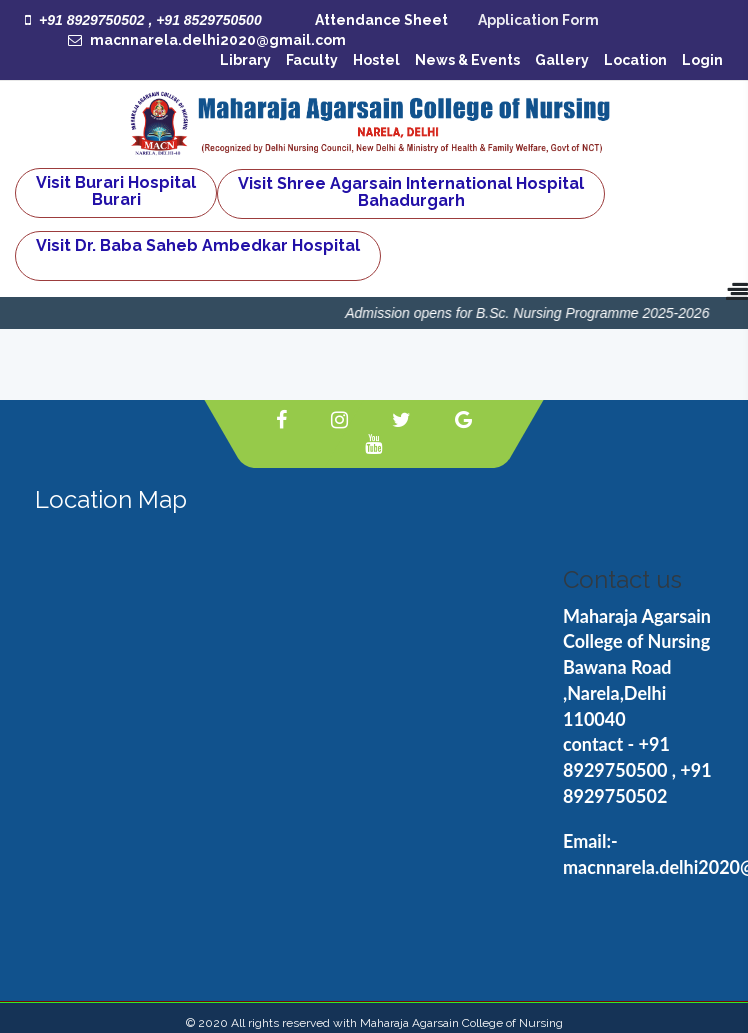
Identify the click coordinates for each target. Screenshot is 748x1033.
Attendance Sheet (381, 20)
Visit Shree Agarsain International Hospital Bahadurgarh (411, 192)
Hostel (376, 60)
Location (635, 60)
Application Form (538, 20)
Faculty (312, 60)
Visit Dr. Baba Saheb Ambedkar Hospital (198, 245)
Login (702, 60)
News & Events (467, 60)
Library (245, 60)
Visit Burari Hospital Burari (116, 191)
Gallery (562, 60)
